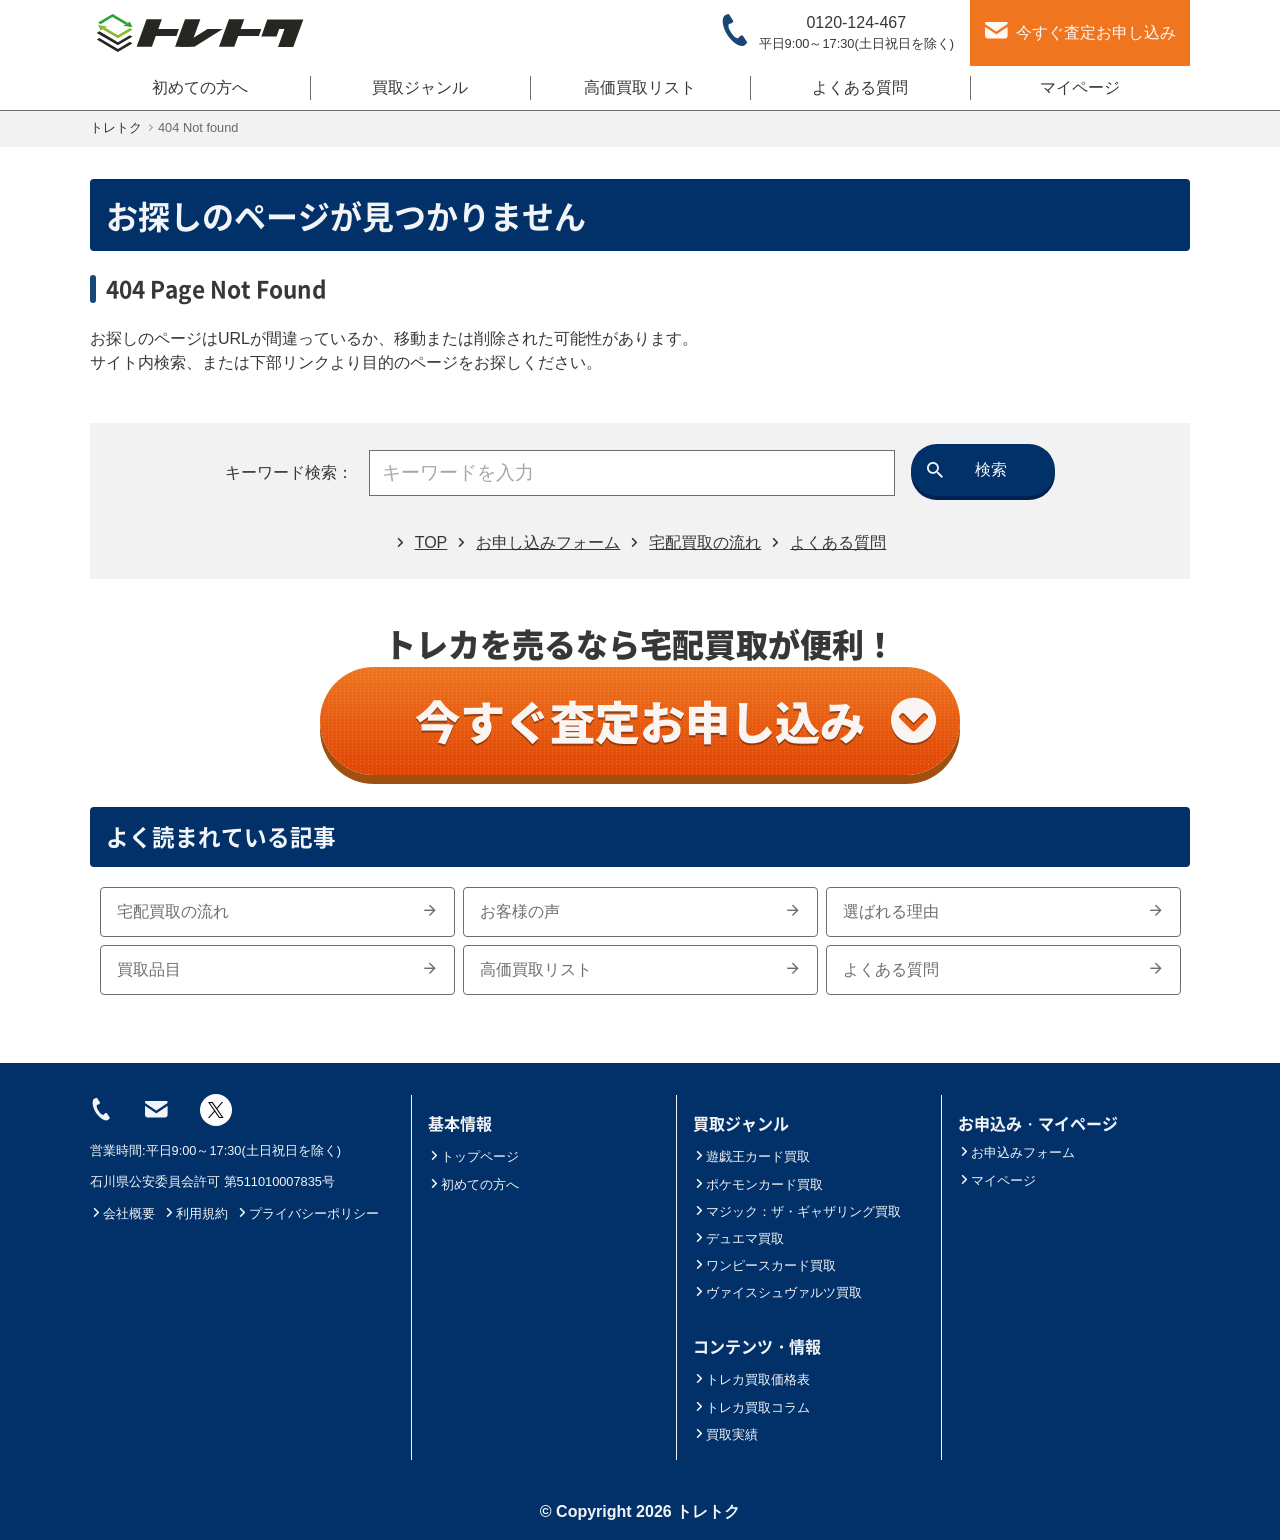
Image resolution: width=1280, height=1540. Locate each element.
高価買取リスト (640, 87)
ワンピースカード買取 (764, 1265)
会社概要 (122, 1213)
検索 (991, 469)
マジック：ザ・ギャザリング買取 (797, 1211)
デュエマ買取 (738, 1238)
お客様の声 (640, 912)
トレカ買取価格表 (751, 1379)
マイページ (1080, 87)
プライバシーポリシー (307, 1213)
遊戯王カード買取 (751, 1156)
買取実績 (725, 1434)
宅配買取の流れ (277, 912)
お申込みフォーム (1016, 1152)
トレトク (708, 1511)
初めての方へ (200, 87)
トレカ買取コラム (751, 1407)
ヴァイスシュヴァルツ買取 (777, 1292)
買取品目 (277, 970)
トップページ (473, 1156)
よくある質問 (860, 87)
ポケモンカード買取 (758, 1184)
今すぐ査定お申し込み (675, 721)
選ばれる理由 (1003, 912)
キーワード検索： (289, 472)
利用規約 (195, 1213)
